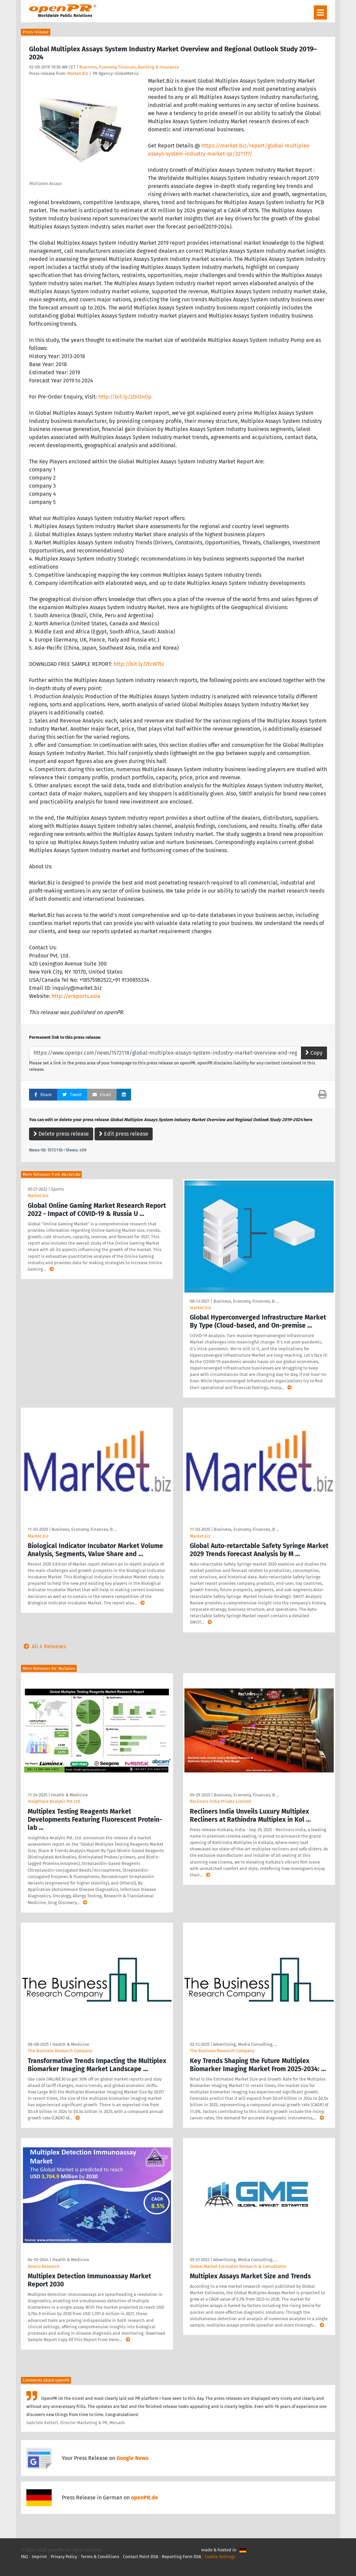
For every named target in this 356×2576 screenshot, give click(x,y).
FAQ (24, 2556)
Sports (57, 1189)
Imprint (39, 2556)
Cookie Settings (220, 2556)
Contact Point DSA (140, 2556)
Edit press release (123, 1134)
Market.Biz (77, 73)
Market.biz (38, 1195)
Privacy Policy (64, 2556)
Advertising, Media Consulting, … (245, 2044)
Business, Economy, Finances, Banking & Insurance (129, 67)
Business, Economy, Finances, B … (246, 1301)
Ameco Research (44, 2266)
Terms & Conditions (100, 2556)
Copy (314, 1053)
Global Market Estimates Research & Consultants (238, 2266)
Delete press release (61, 1134)
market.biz (200, 1307)
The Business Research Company (60, 2050)
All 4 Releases (43, 1646)
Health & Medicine (69, 1794)
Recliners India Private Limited (220, 1801)
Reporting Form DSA (181, 2556)
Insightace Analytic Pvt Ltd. (54, 1801)
